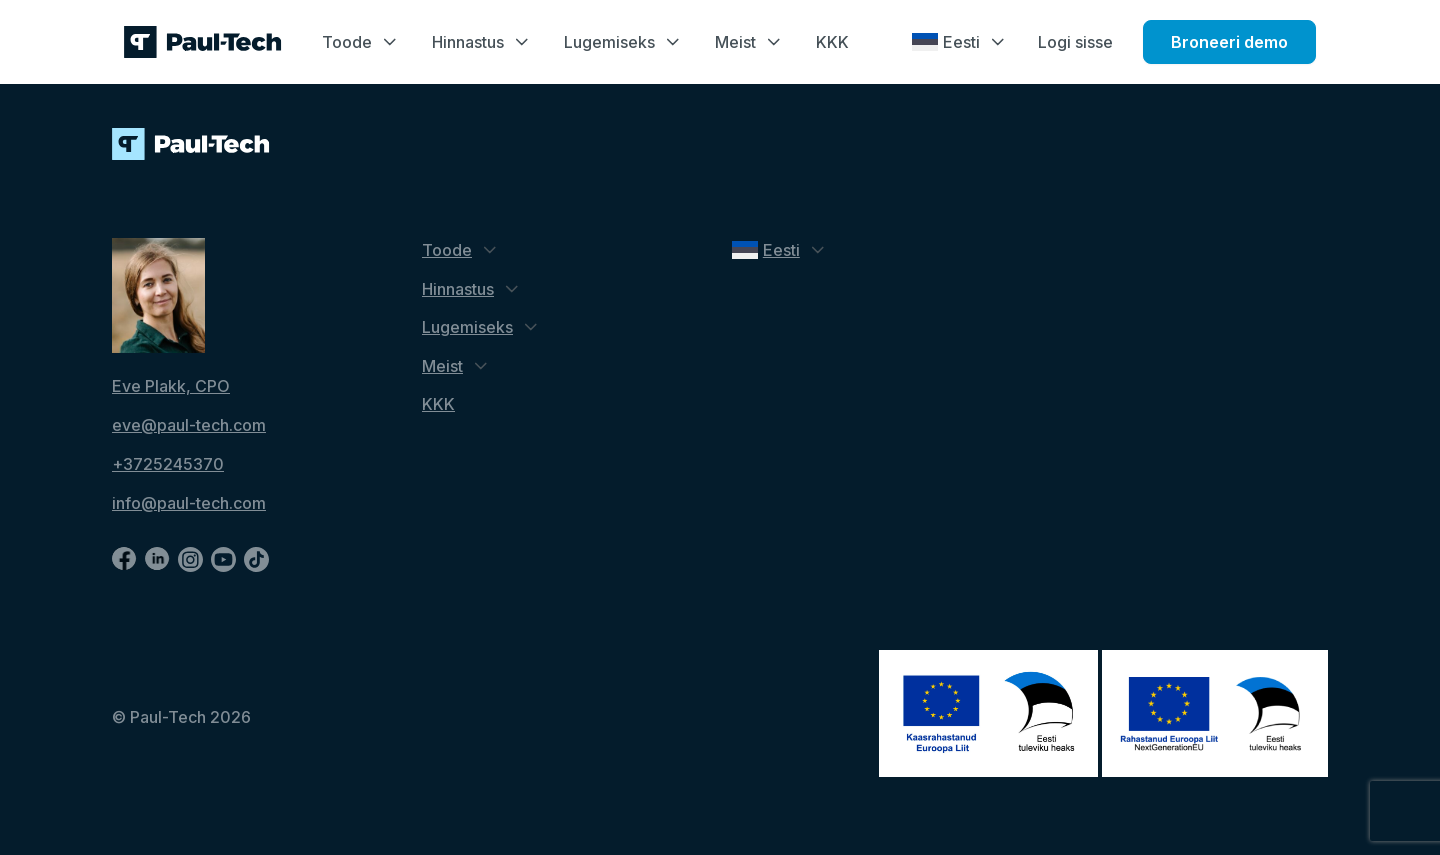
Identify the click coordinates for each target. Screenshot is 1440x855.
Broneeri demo (1229, 42)
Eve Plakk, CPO (171, 386)
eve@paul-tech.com (189, 425)
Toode (347, 42)
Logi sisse (1075, 42)
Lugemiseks (609, 42)
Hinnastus (468, 42)
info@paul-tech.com (189, 503)
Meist (735, 42)
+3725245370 (168, 464)
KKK (832, 42)
